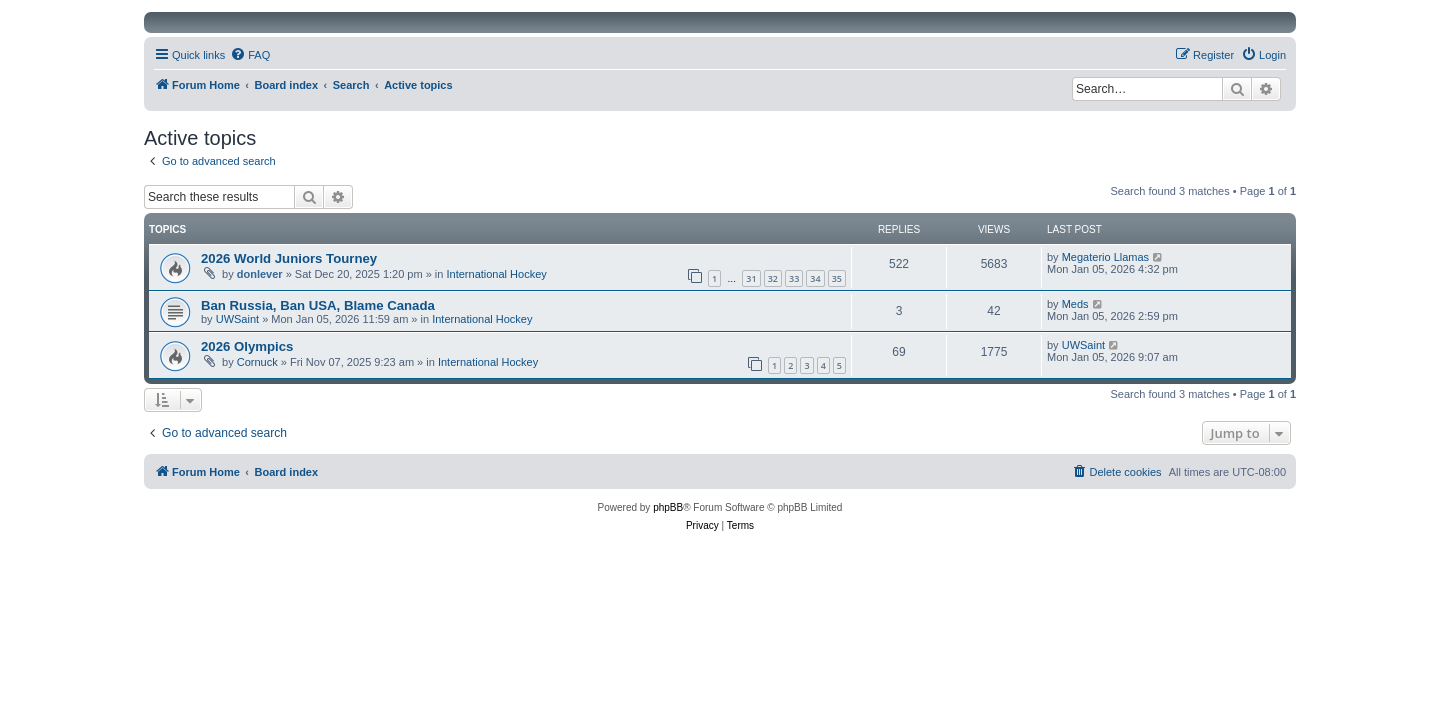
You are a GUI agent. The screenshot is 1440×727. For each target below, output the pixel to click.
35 (837, 278)
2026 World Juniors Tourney (289, 258)
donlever (260, 274)
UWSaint (237, 319)
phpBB (668, 507)
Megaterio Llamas (1105, 257)
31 (751, 278)
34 (815, 278)
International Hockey (497, 274)
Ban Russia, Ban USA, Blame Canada (318, 305)
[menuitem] (250, 55)
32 (773, 278)
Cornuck (257, 362)
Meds (1075, 304)
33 (794, 278)
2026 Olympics (247, 346)
